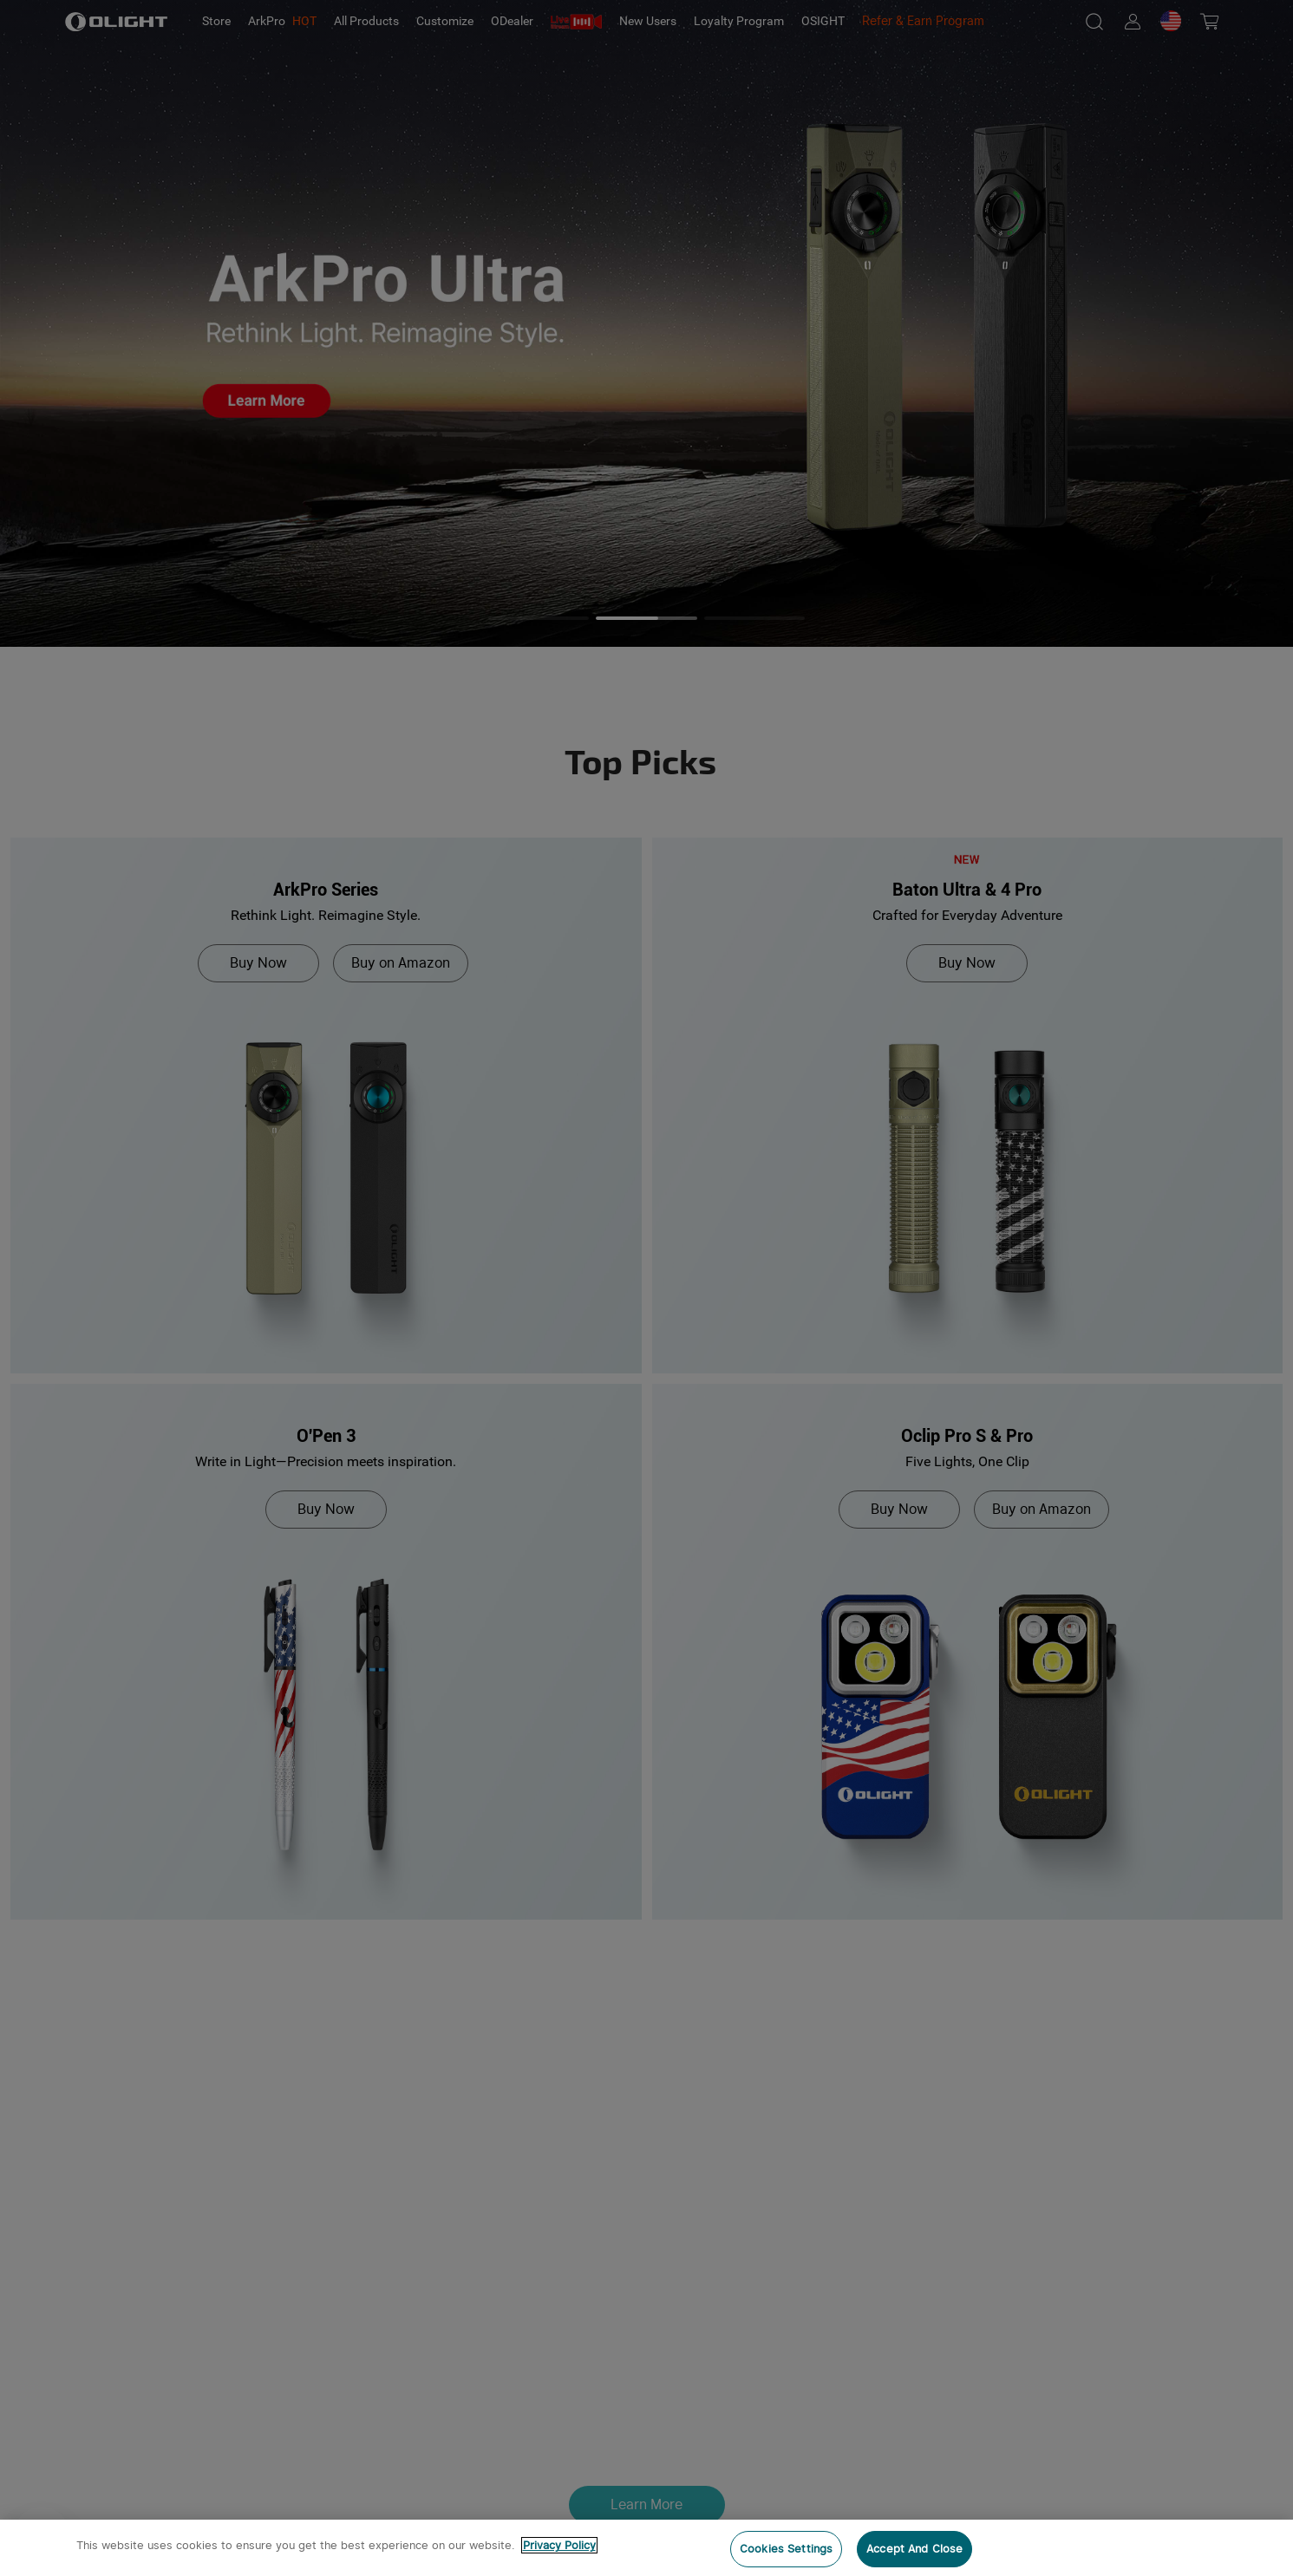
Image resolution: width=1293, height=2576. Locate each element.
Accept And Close (914, 2548)
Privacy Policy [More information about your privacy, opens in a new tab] (559, 2545)
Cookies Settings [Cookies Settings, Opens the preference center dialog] (786, 2548)
